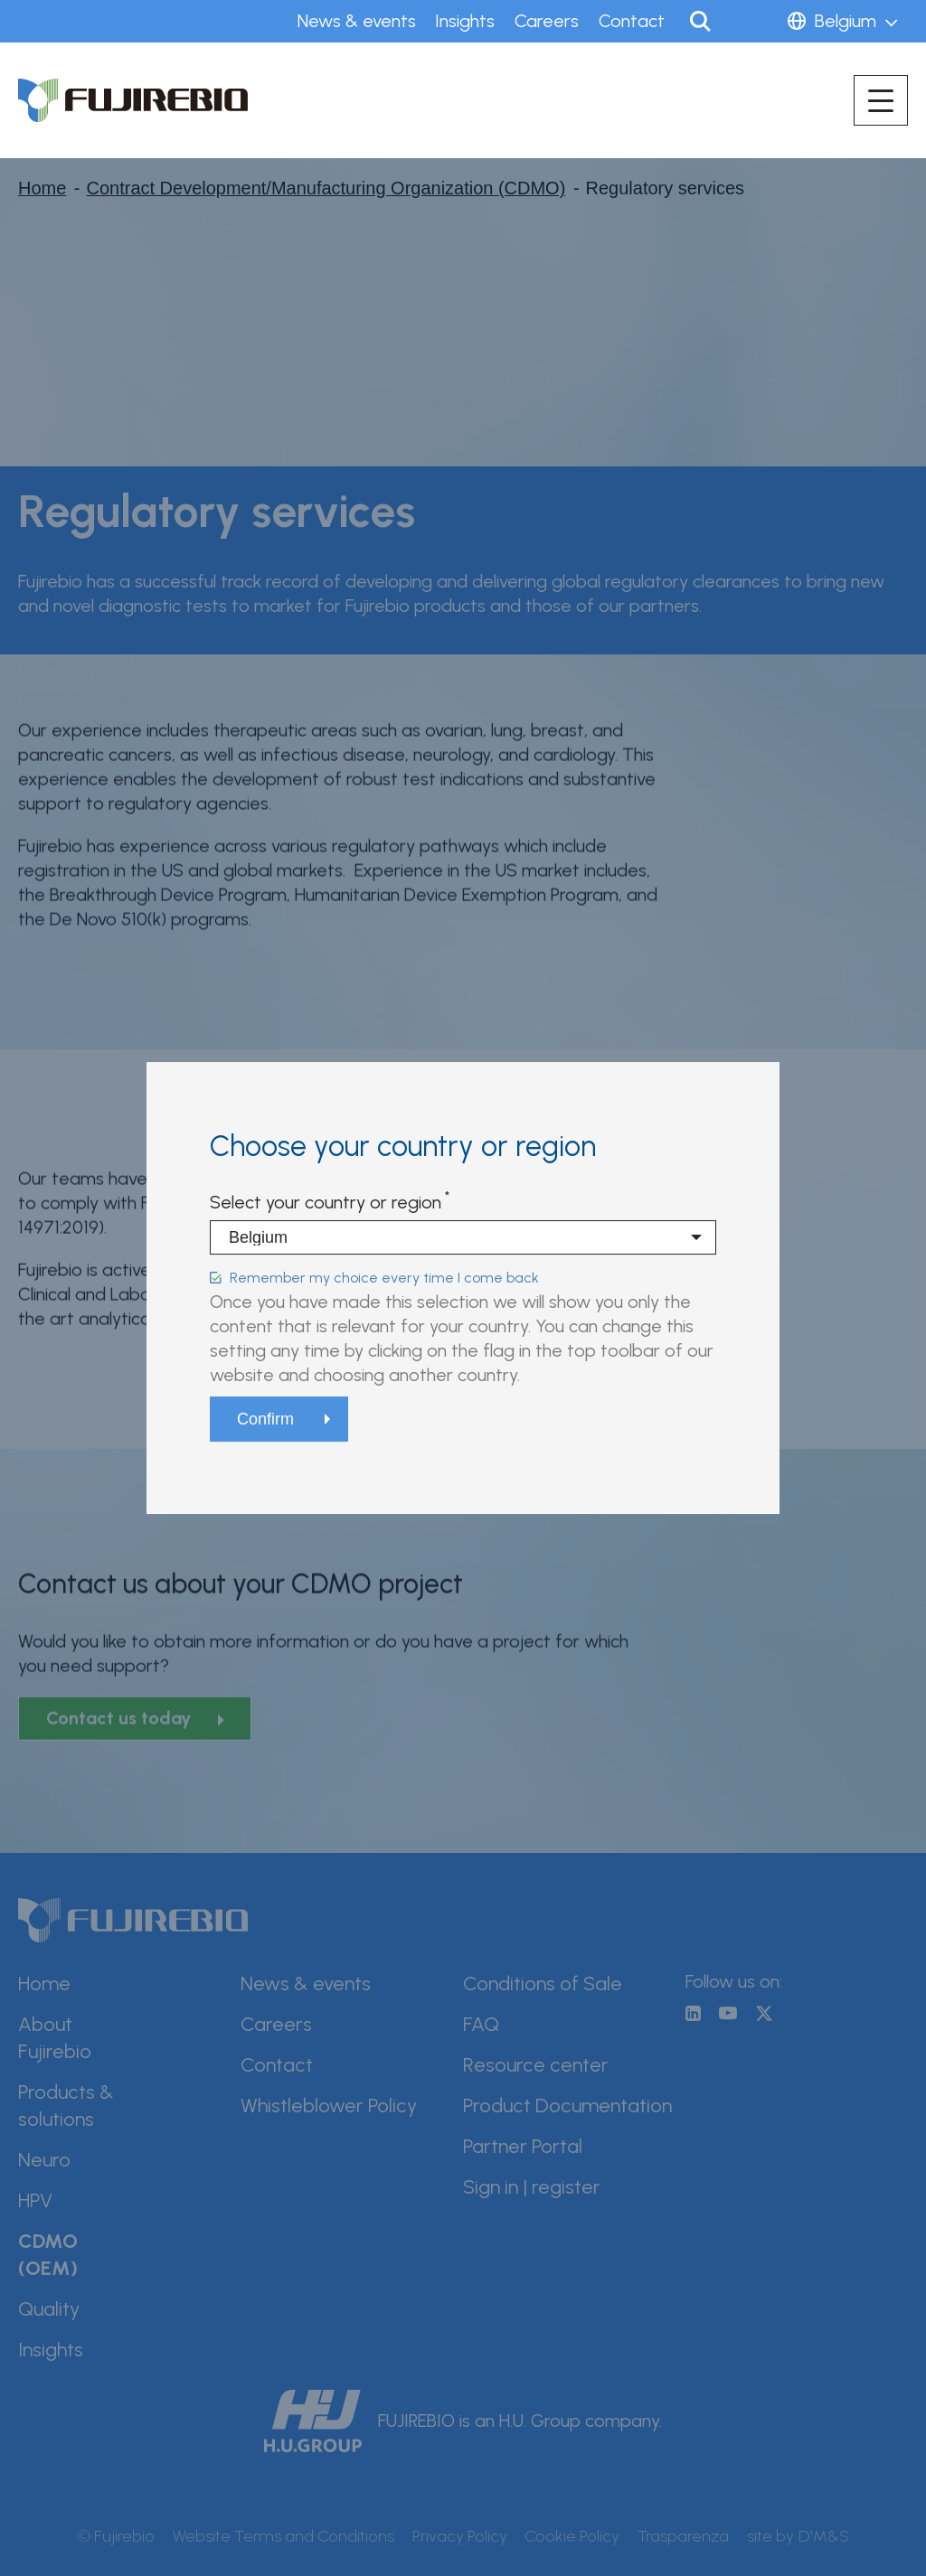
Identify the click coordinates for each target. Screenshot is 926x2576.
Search (700, 21)
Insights (465, 21)
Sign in (752, 21)
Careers (547, 21)
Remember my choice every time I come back (384, 1277)
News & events (357, 21)
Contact (632, 21)
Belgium (845, 21)
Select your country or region (325, 1202)
